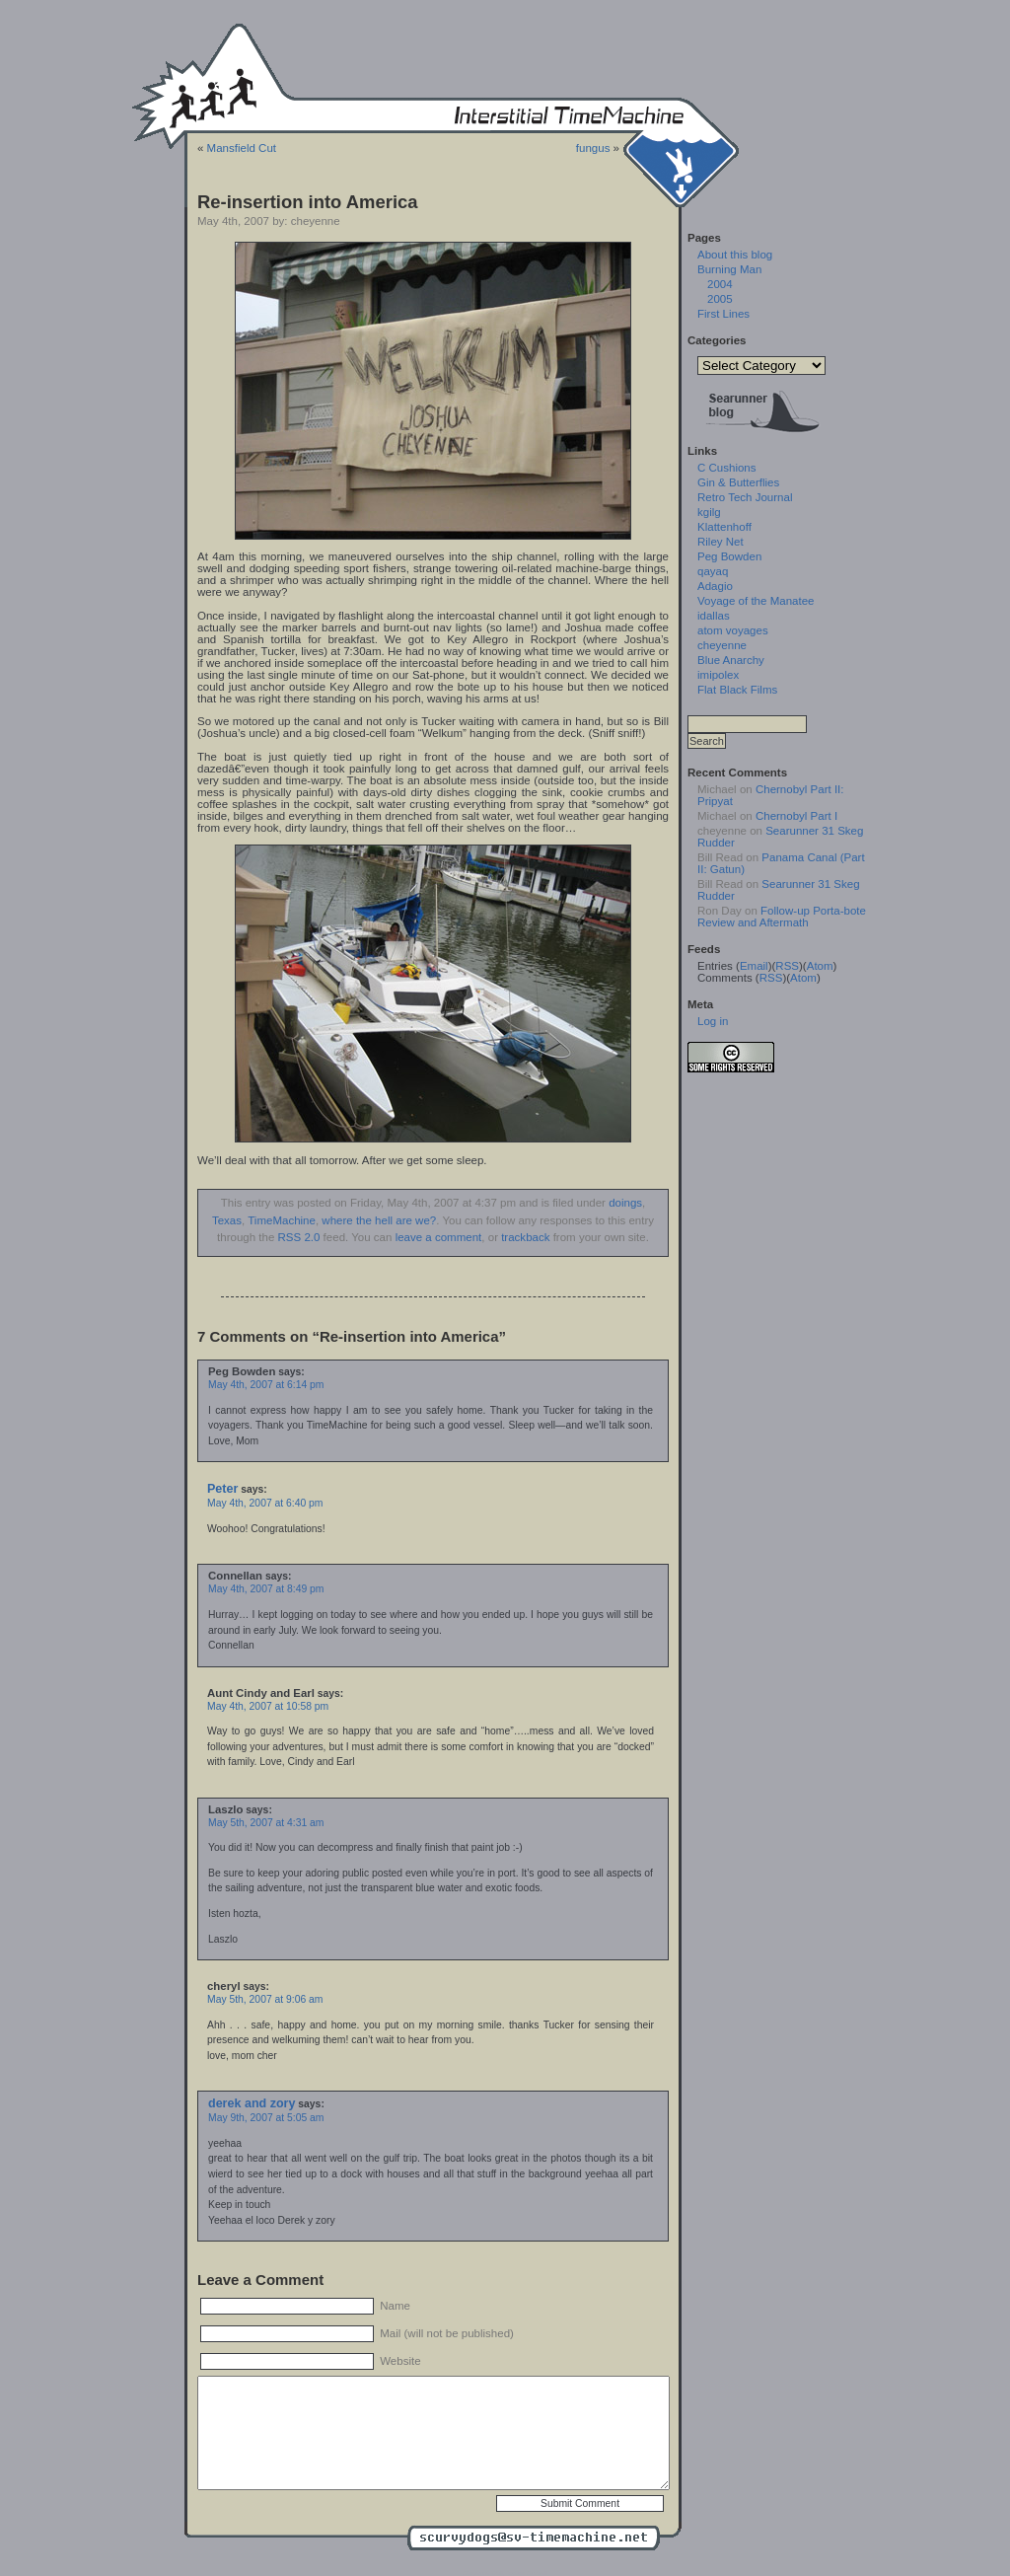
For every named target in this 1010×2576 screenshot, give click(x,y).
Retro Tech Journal (744, 497)
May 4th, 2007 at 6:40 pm (265, 1503)
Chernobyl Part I (796, 816)
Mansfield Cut (241, 148)
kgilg (709, 512)
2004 (720, 284)
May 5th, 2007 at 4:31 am (266, 1822)
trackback (525, 1237)
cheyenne (722, 645)
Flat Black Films (737, 690)
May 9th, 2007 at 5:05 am (266, 2117)
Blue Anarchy (730, 660)
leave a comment (439, 1237)
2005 (720, 299)
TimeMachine (282, 1220)
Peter (222, 1489)
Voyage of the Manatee (755, 601)
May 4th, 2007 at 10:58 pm (267, 1706)
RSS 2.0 (299, 1237)
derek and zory (251, 2103)
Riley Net (720, 542)
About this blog (734, 254)
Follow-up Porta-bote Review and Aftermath (781, 916)
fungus (593, 148)
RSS (787, 966)
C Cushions (727, 468)
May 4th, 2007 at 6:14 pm (266, 1384)
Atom (820, 966)
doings (625, 1203)
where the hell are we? (379, 1220)
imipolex (718, 675)
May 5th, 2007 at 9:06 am (265, 1999)
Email (754, 966)
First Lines (723, 314)
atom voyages (732, 630)
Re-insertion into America (307, 201)
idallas (713, 616)
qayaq (712, 571)
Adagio (715, 586)
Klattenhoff (724, 527)
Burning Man (729, 269)
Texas (227, 1220)
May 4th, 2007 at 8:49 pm (266, 1588)
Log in (712, 1021)
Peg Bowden (729, 556)
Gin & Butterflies (738, 482)
